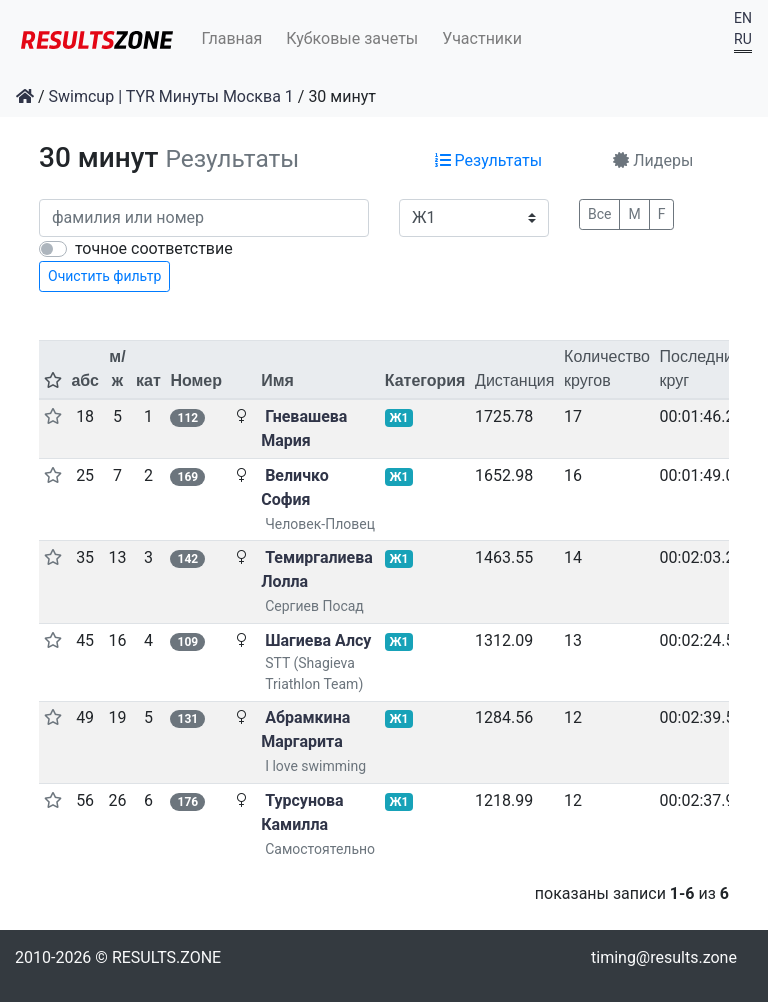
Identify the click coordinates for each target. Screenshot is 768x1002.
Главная (232, 38)
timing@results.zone (664, 957)
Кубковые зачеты (352, 38)
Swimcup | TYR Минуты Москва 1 (171, 96)
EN (743, 18)
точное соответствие (154, 248)
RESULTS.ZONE (166, 957)
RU (743, 39)
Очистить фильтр (104, 276)
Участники (482, 38)
